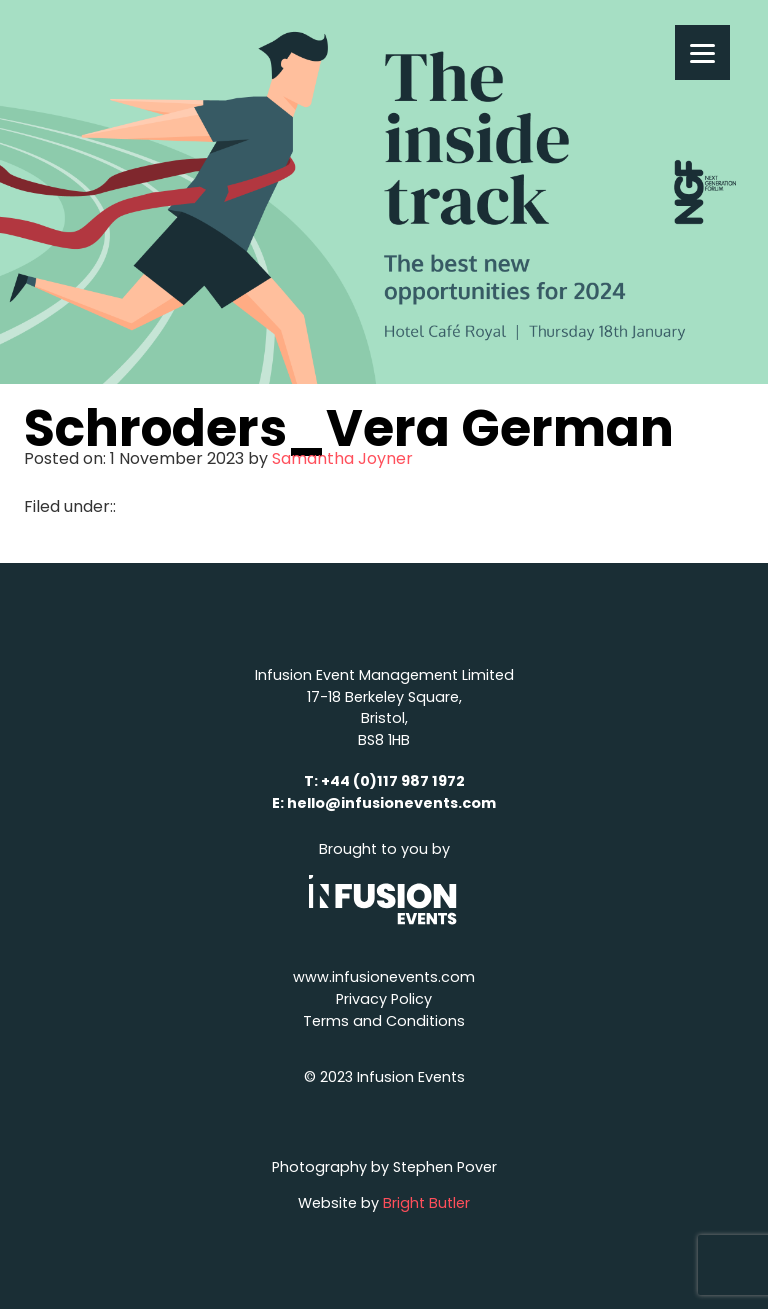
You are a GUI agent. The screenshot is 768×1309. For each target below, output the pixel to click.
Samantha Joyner (342, 458)
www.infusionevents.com (384, 977)
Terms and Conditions (384, 1021)
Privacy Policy (384, 999)
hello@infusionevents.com (391, 803)
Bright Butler (426, 1203)
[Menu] (702, 52)
